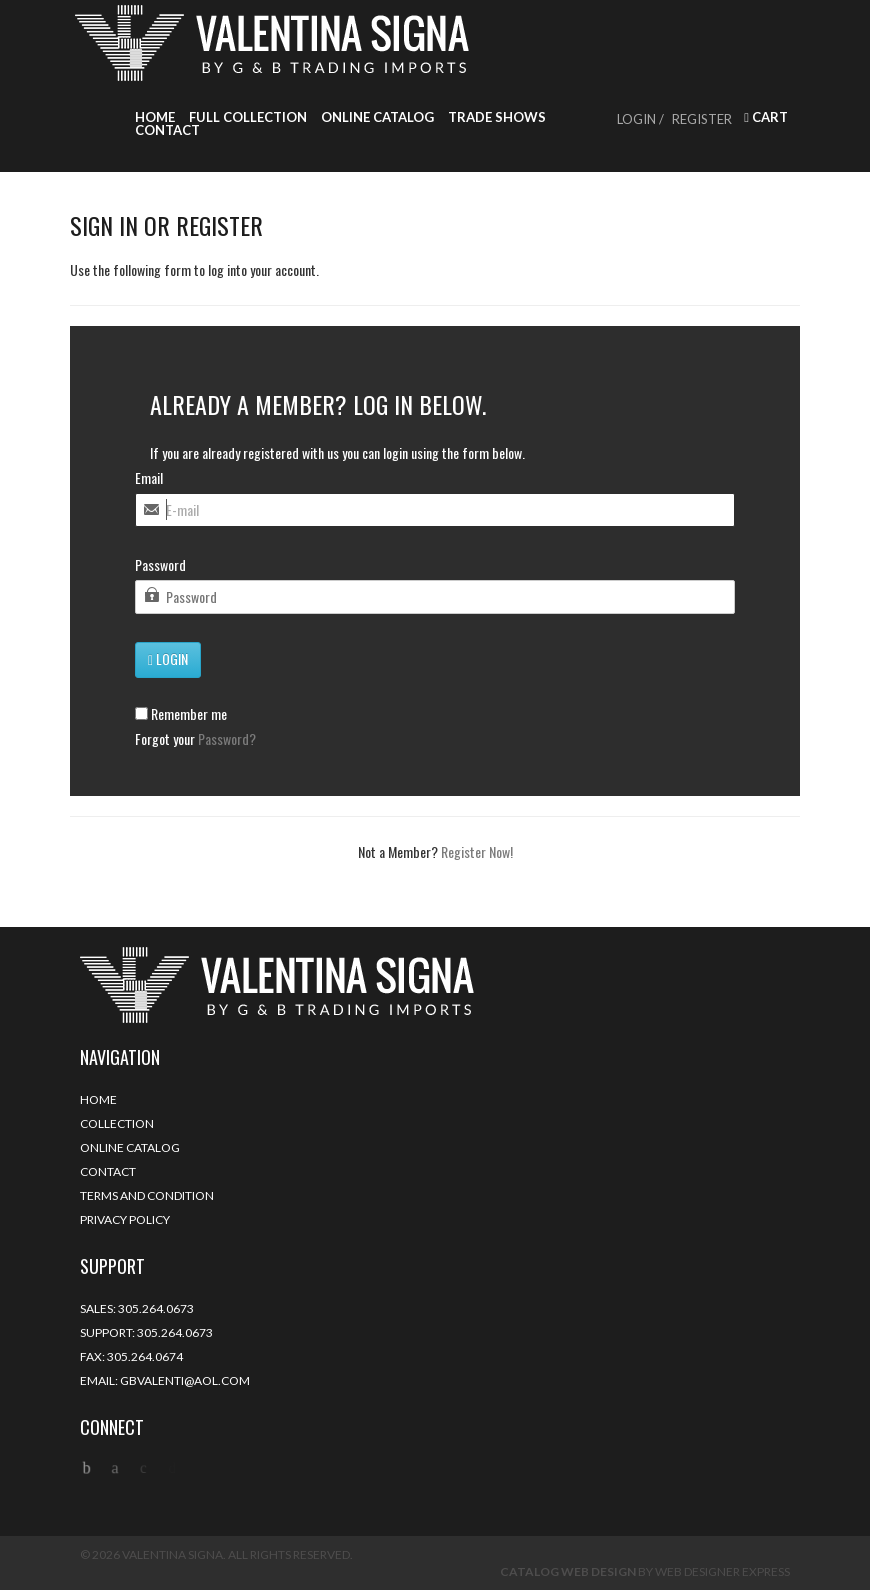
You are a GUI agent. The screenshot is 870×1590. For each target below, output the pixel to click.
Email (149, 478)
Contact (167, 130)
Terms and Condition (147, 1195)
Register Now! (477, 851)
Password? (227, 738)
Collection (117, 1123)
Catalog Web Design (568, 1571)
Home (155, 117)
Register (702, 119)
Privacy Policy (125, 1219)
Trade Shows (497, 117)
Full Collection (248, 117)
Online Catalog (377, 117)
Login (168, 658)
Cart (766, 117)
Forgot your (195, 739)
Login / (640, 119)
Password (160, 565)
